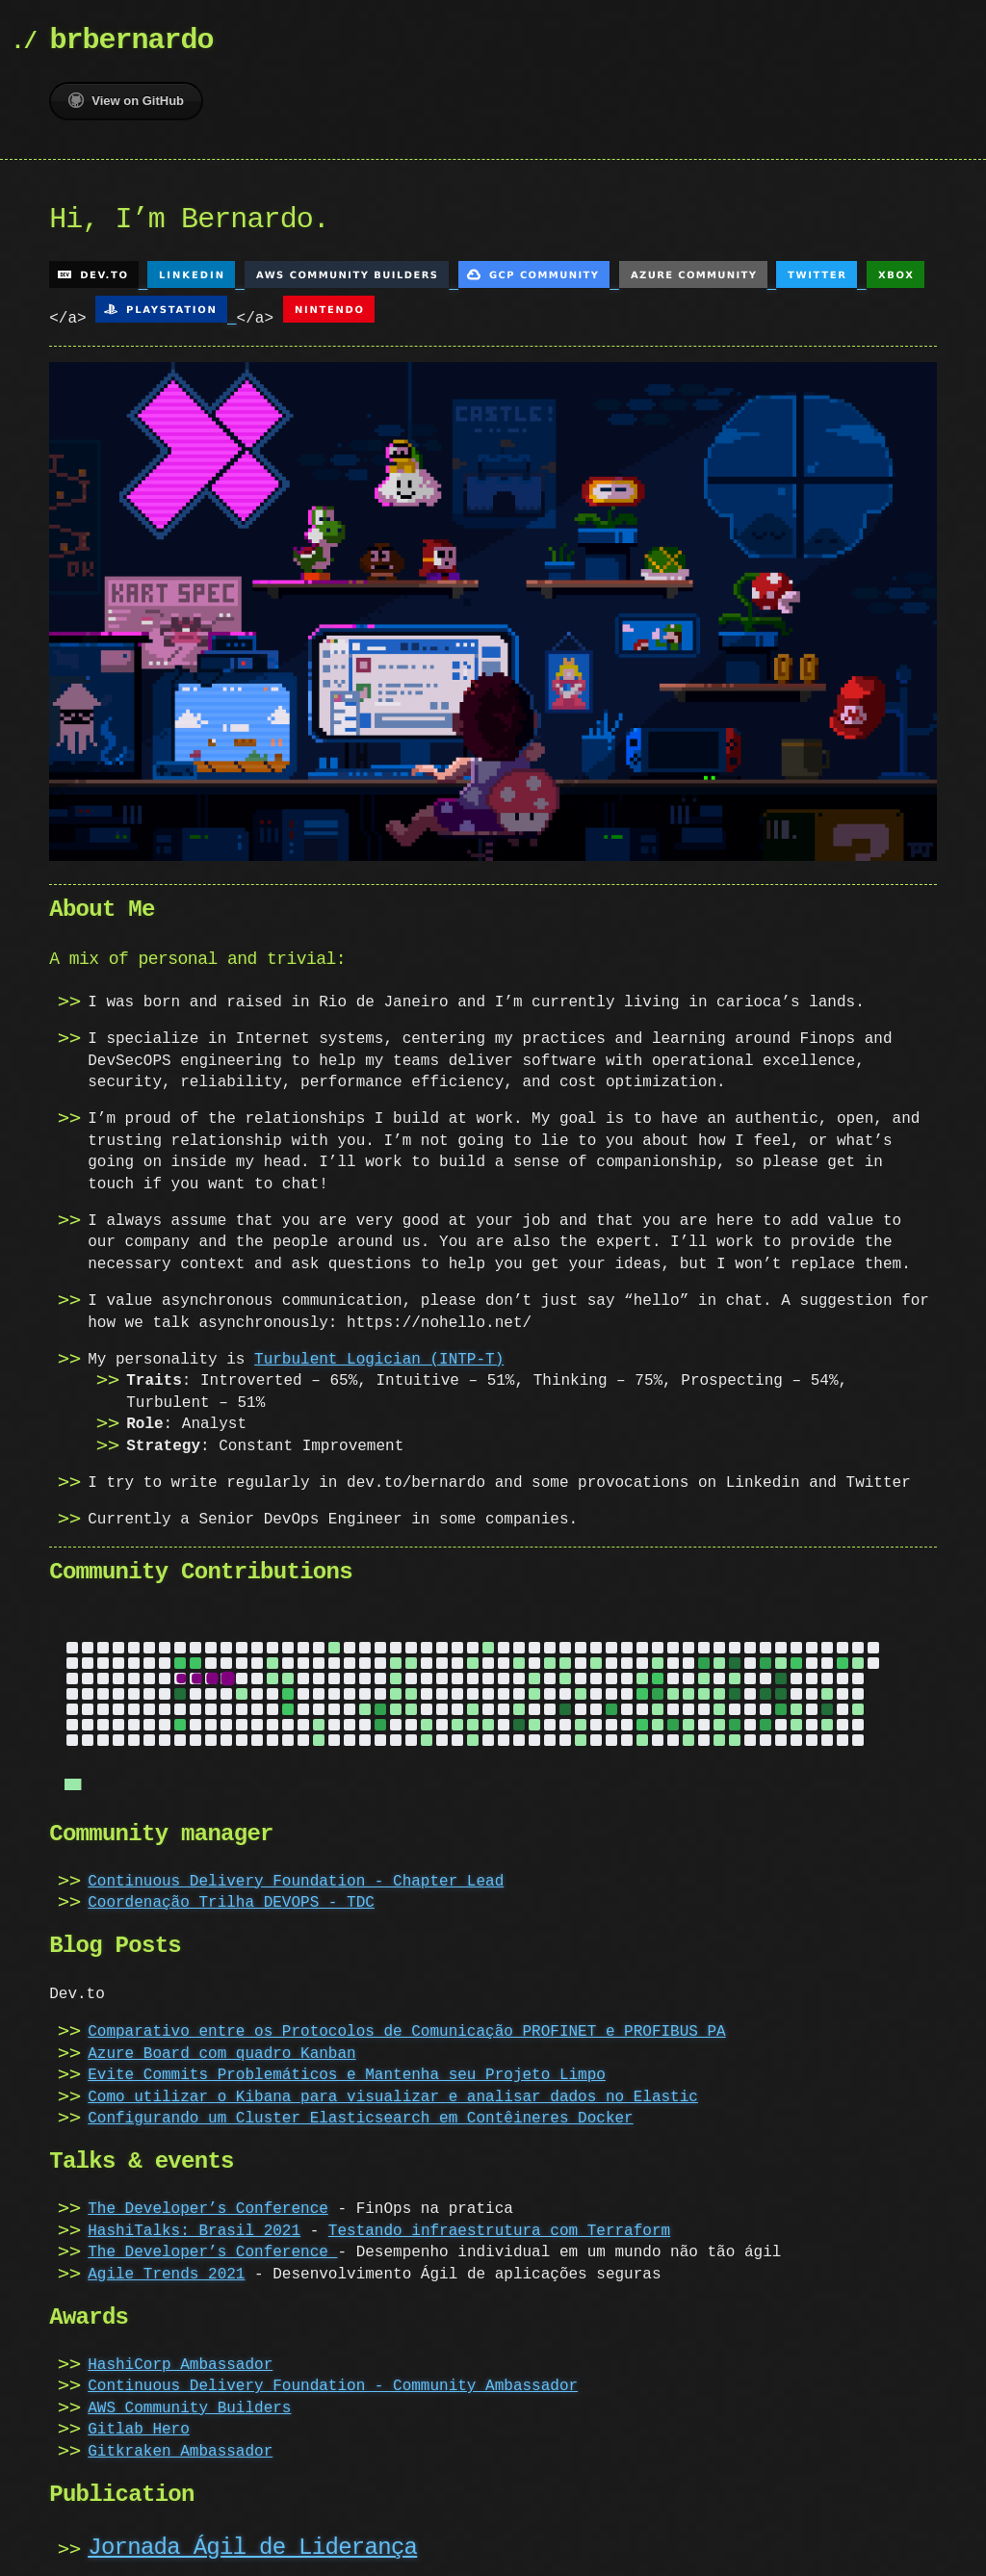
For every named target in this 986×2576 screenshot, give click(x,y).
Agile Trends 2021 (166, 2266)
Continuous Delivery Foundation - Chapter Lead (296, 1874)
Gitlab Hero (139, 2422)
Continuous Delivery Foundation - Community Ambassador (333, 2378)
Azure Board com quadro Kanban (221, 2046)
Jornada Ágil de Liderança (252, 2540)
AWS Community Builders (189, 2400)
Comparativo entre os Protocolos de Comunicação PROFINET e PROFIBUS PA (406, 2024)
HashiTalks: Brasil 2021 (194, 2223)
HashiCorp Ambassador (180, 2357)
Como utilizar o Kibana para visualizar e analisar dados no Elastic (393, 2089)
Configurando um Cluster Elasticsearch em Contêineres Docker (360, 2110)
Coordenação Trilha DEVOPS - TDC (231, 1895)
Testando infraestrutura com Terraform (499, 2223)
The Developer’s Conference (208, 2201)
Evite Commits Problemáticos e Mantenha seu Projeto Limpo (347, 2067)
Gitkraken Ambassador (180, 2444)
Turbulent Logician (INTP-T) (379, 1354)
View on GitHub (126, 100)
